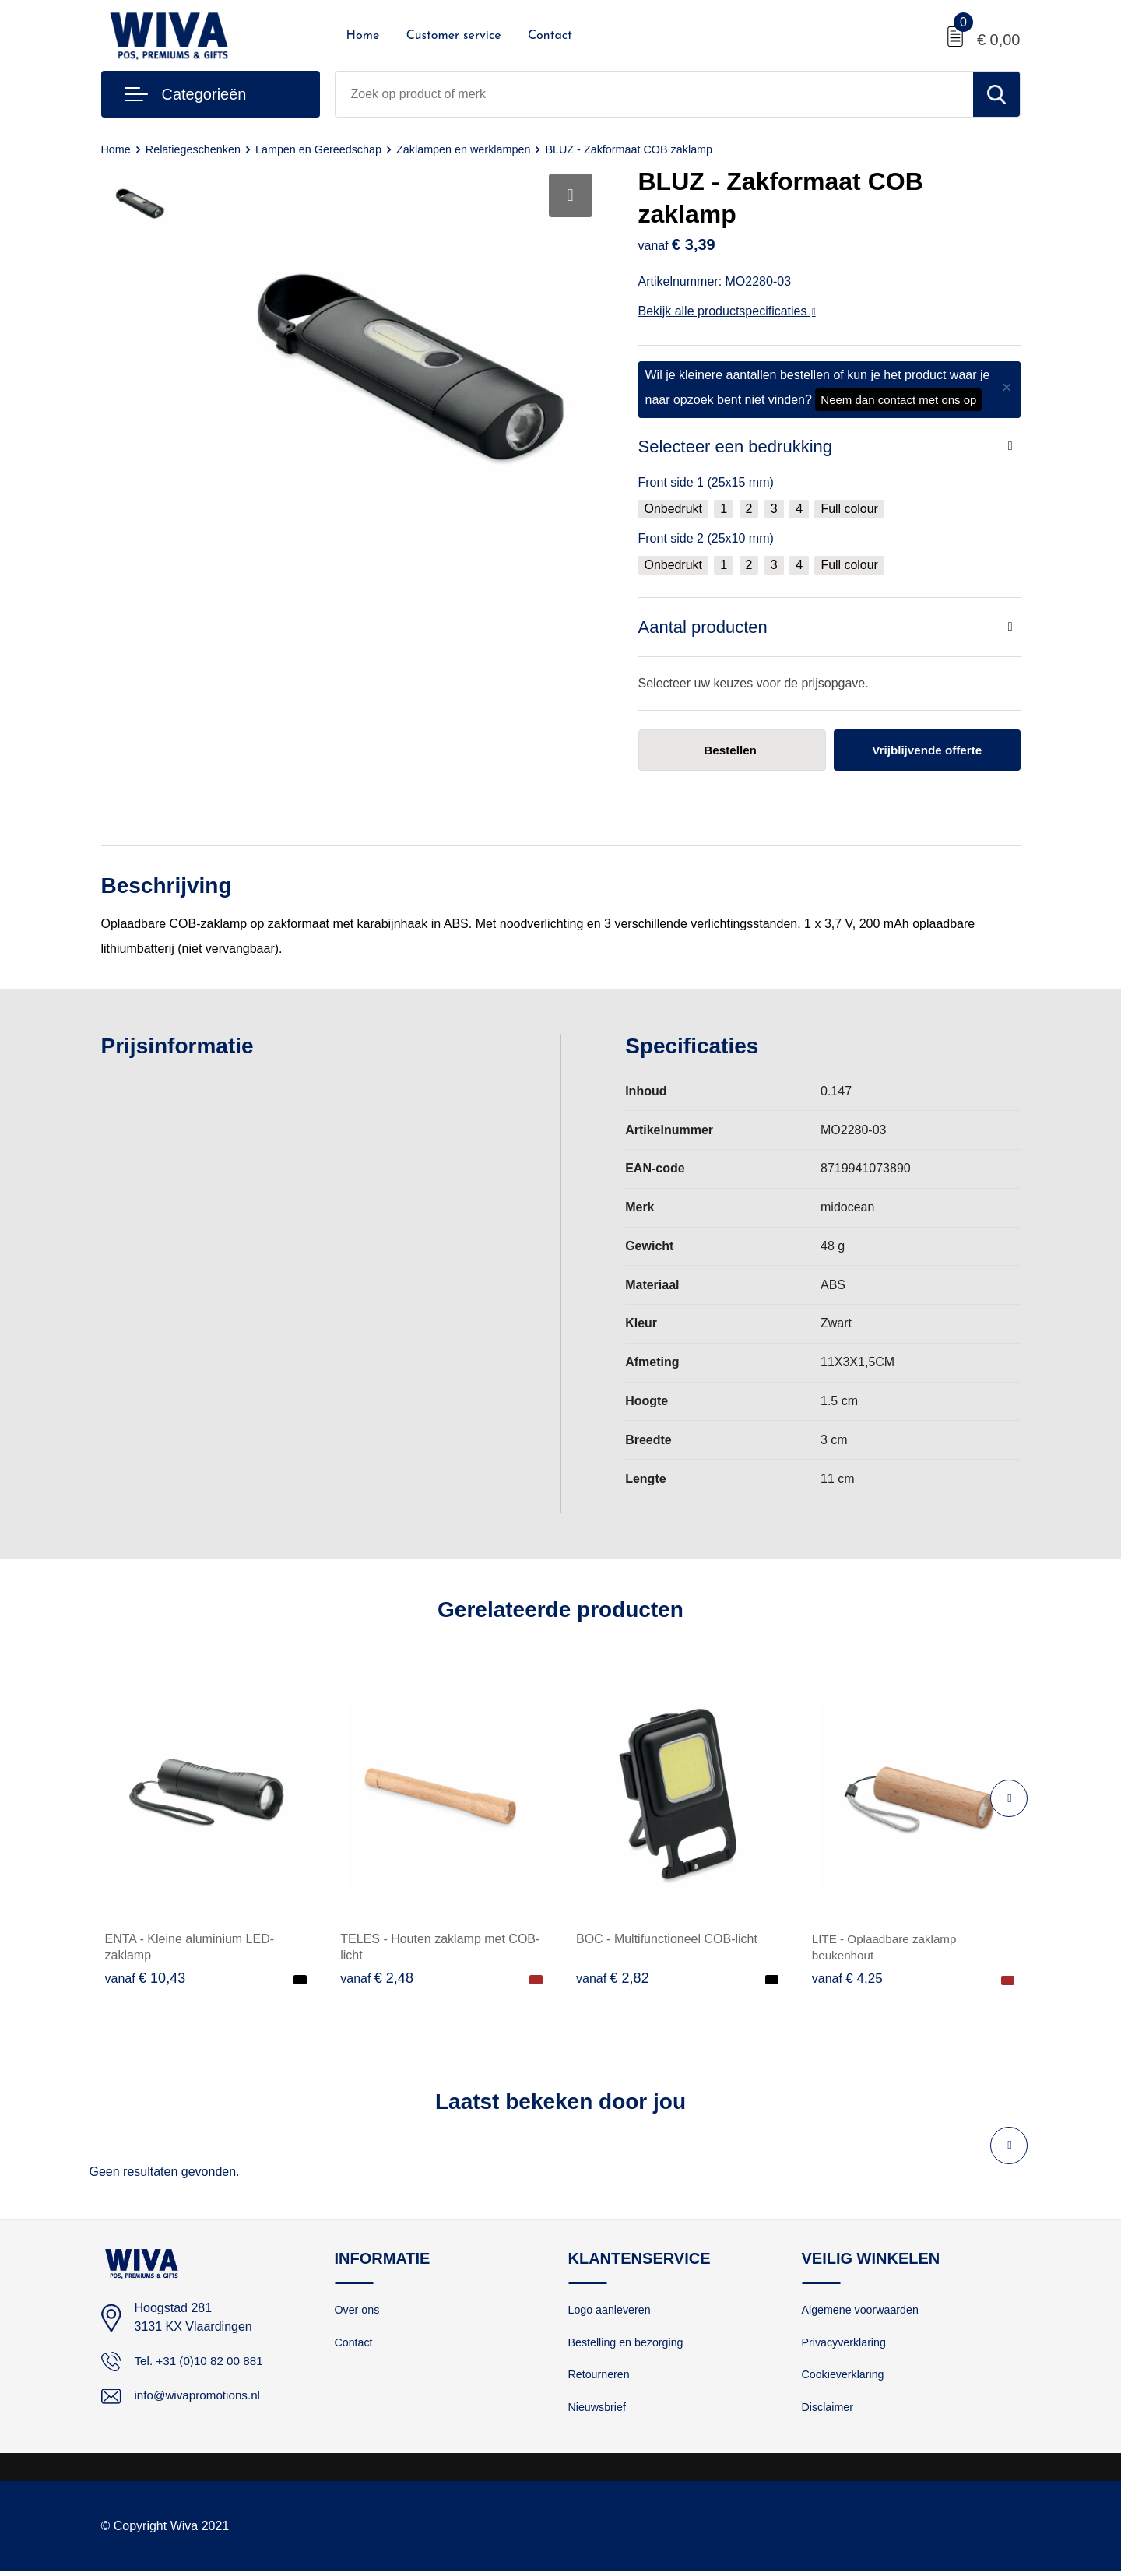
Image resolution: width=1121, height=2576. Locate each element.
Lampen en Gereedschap (326, 149)
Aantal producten (703, 627)
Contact (550, 36)
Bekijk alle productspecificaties (727, 311)
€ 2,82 (612, 1979)
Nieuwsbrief (598, 2411)
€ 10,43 (145, 1979)
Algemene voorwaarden (863, 2311)
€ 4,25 (848, 1979)
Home (363, 36)
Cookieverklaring (845, 2377)
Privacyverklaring (846, 2344)
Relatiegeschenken (197, 149)
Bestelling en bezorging (629, 2344)
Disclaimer (829, 2411)
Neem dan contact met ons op (898, 399)
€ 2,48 (376, 1979)
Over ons (358, 2311)
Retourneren (600, 2377)
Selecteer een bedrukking (735, 446)
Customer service (453, 36)
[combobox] (654, 94)
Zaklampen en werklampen (477, 149)
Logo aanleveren (611, 2311)
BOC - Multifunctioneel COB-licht (666, 1939)
